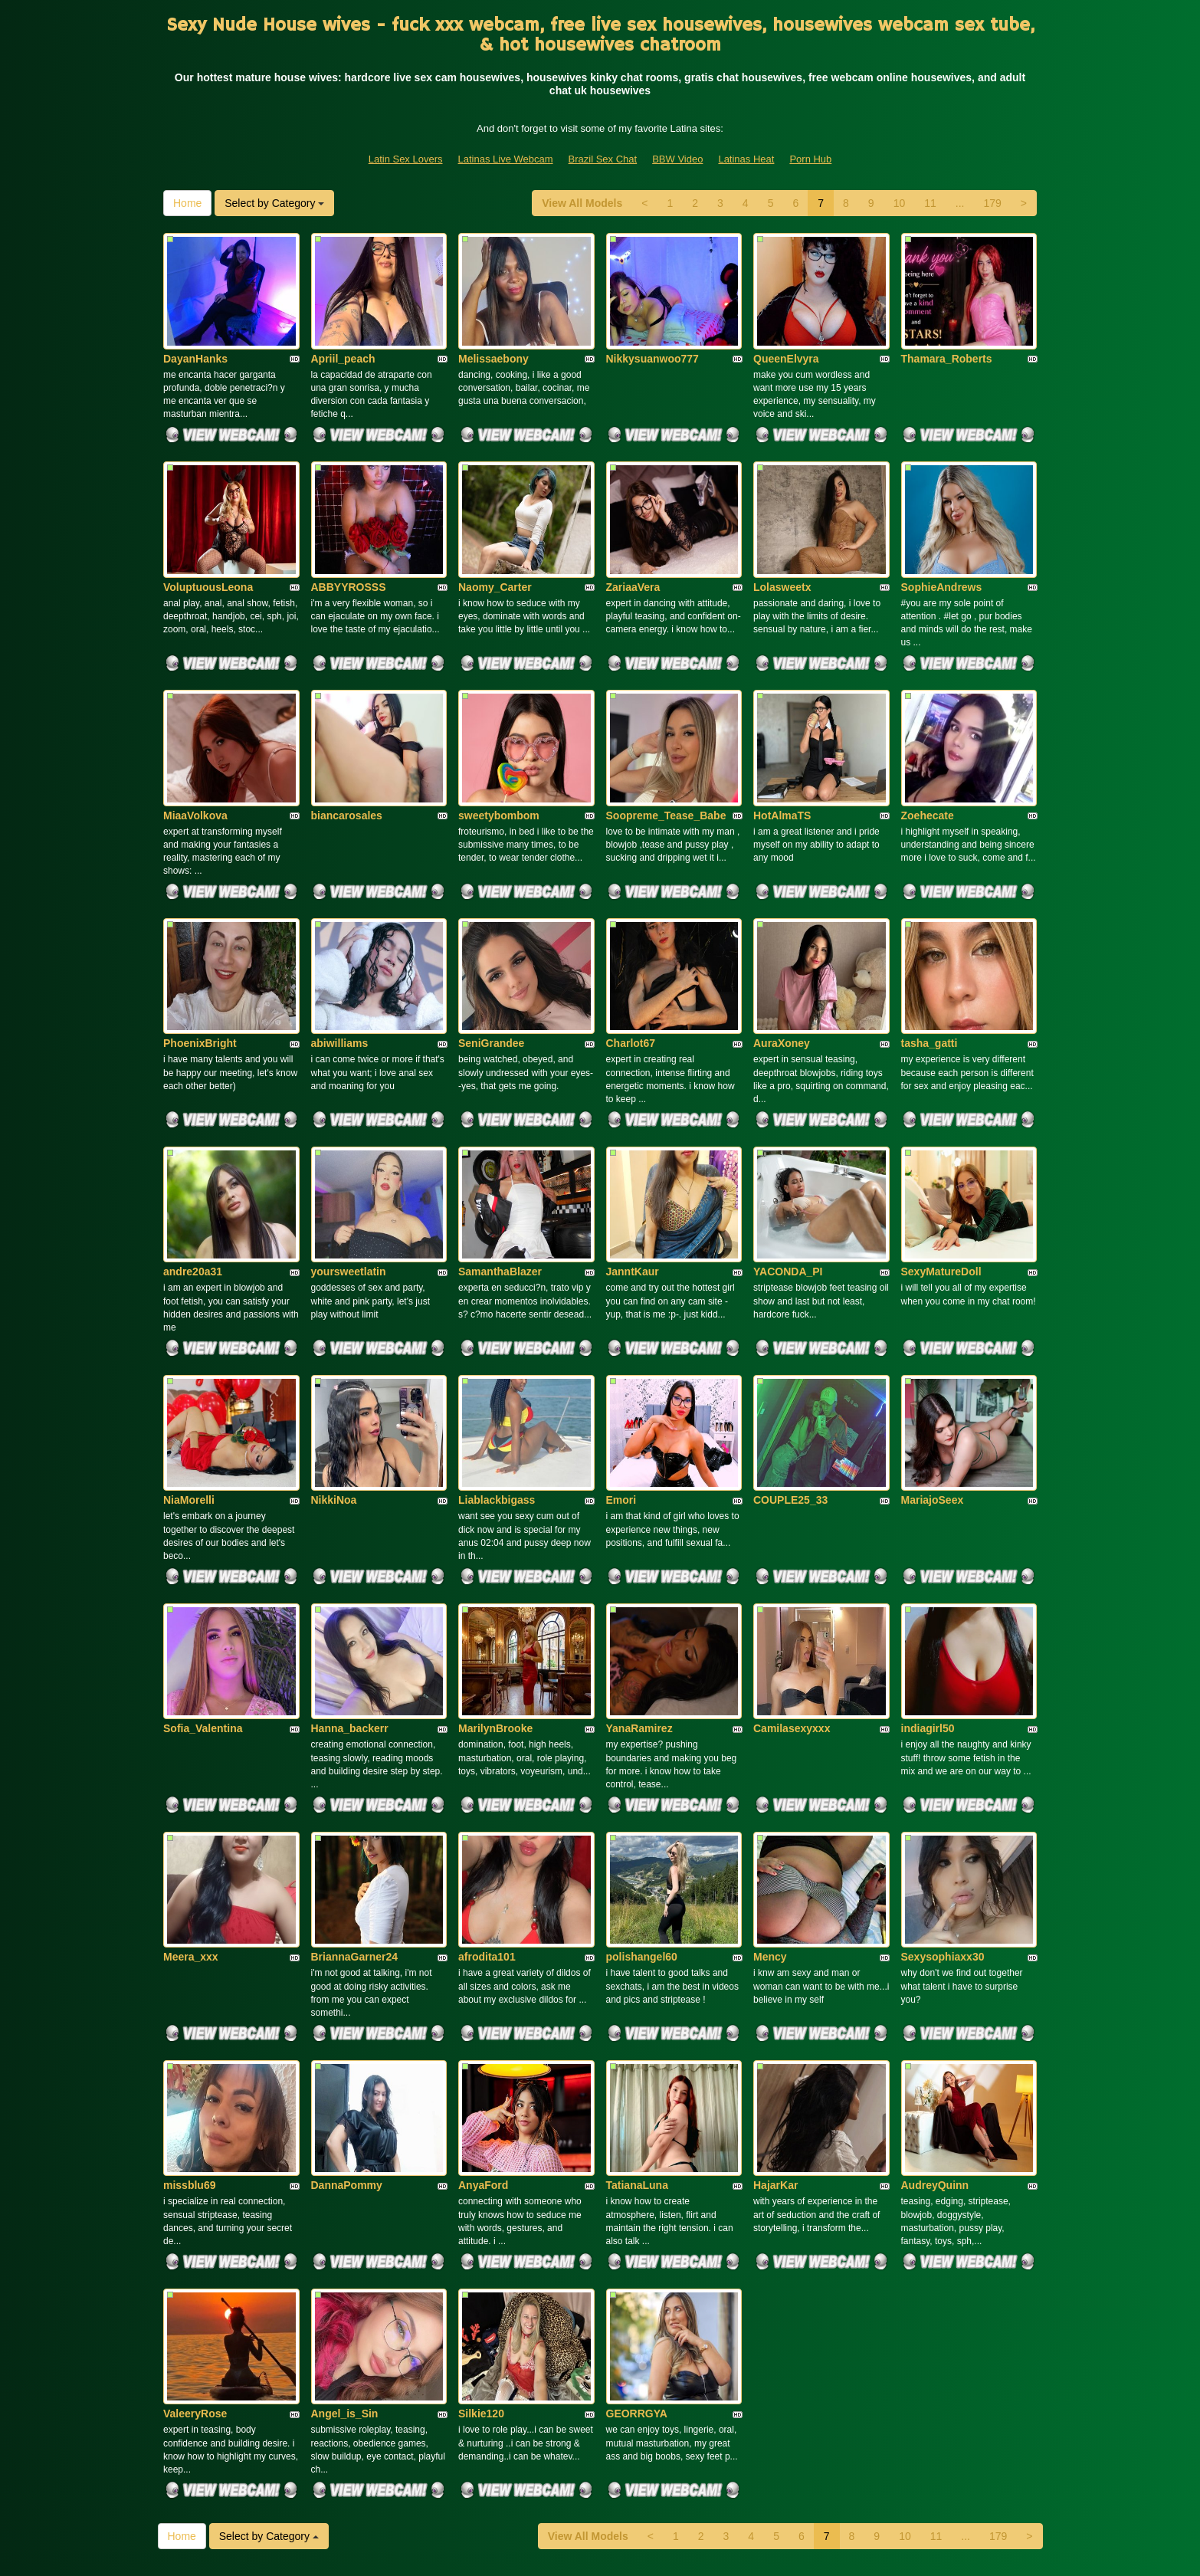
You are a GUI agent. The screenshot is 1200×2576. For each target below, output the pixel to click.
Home (187, 203)
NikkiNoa (334, 1406)
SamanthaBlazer (500, 1192)
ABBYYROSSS (348, 555)
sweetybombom (498, 768)
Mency (770, 1830)
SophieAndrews (941, 555)
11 (930, 203)
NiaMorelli (189, 1406)
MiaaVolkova (195, 768)
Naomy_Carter (495, 555)
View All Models (582, 203)
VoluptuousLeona (208, 555)
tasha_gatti (929, 980)
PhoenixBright (200, 980)
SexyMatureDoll (941, 1192)
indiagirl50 (928, 1618)
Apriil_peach (343, 342)
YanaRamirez (639, 1618)
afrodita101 (487, 1830)
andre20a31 (192, 1192)
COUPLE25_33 (790, 1406)
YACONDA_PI (788, 1192)
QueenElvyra (786, 342)
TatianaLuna (637, 2043)
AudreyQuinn (935, 2043)
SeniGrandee (491, 980)
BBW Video (677, 159)
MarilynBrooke (495, 1618)
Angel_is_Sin (345, 2255)
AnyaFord (483, 2043)
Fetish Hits (718, 2553)
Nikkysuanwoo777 (652, 342)
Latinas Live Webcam (505, 159)
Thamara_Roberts (946, 342)
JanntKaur (632, 1192)
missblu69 (189, 2043)
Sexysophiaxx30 (943, 1830)
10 (899, 203)
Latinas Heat (746, 159)
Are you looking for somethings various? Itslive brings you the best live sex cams (600, 2443)
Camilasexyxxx (791, 1618)
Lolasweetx (782, 555)
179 (992, 203)
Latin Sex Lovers (406, 159)
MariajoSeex (932, 1406)
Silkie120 (481, 2255)
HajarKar (775, 2043)
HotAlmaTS (782, 768)
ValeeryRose (195, 2255)
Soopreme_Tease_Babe (666, 768)
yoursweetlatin (348, 1192)
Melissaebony (493, 342)
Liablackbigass (496, 1406)
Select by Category (274, 203)
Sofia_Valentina (202, 1618)
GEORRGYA (636, 2255)
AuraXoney (781, 980)
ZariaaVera (633, 555)
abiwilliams (340, 980)
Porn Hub (810, 159)
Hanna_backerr (350, 1618)
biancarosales (346, 768)
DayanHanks (195, 342)
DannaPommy (346, 2043)
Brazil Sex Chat (603, 159)
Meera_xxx (190, 1830)
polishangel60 (641, 1830)
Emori (621, 1406)
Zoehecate (927, 768)
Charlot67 (631, 980)
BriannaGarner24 (354, 1830)
